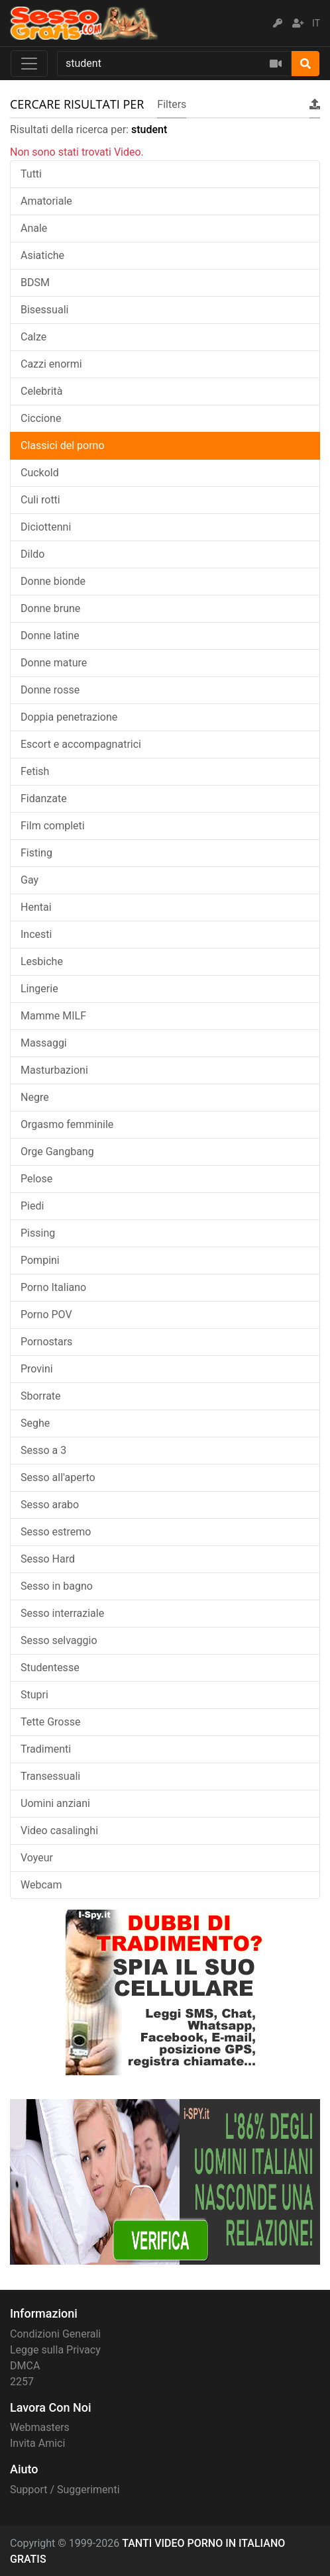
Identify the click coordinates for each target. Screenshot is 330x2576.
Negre (35, 1097)
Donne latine (50, 635)
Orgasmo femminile (67, 1124)
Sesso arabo (50, 1504)
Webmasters (40, 2427)
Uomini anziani (55, 1803)
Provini (37, 1369)
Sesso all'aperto (58, 1477)
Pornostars (46, 1341)
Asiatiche (42, 255)
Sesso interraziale (62, 1613)
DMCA (25, 2365)
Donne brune (50, 608)
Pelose (36, 1178)
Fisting (36, 853)
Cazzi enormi (51, 364)
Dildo (32, 554)
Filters (171, 104)
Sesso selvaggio (59, 1640)
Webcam (41, 1885)
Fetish (35, 771)
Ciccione (41, 418)
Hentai (36, 907)
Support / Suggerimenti (65, 2489)
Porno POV (46, 1314)
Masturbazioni (54, 1070)
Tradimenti (46, 1749)
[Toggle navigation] (29, 63)
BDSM (35, 282)
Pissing (38, 1233)
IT (316, 23)
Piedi (32, 1206)
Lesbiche (42, 961)
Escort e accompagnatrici (81, 744)
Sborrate (41, 1396)
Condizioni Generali (55, 2334)
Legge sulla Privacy (55, 2350)
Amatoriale (46, 201)
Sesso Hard (48, 1559)
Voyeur (37, 1857)
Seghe (35, 1423)
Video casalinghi (59, 1830)
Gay (29, 880)
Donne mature (54, 662)
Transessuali (50, 1776)
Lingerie (39, 988)
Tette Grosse (50, 1722)
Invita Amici (37, 2443)
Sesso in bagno (57, 1586)
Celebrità (42, 391)
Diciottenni (46, 527)
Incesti (36, 934)
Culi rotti (40, 499)
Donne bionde (53, 581)
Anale (34, 228)
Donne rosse (50, 690)
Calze (33, 337)
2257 (22, 2381)
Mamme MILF (53, 1015)
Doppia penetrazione (69, 717)
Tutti (31, 174)
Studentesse (50, 1667)
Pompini (40, 1260)
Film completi (53, 825)
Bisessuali (44, 309)
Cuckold (40, 472)
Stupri (34, 1694)
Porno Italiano (53, 1287)
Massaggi (44, 1043)
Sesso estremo (56, 1531)
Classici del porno (63, 445)
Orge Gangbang (57, 1151)
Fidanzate (44, 798)
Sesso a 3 (43, 1450)
